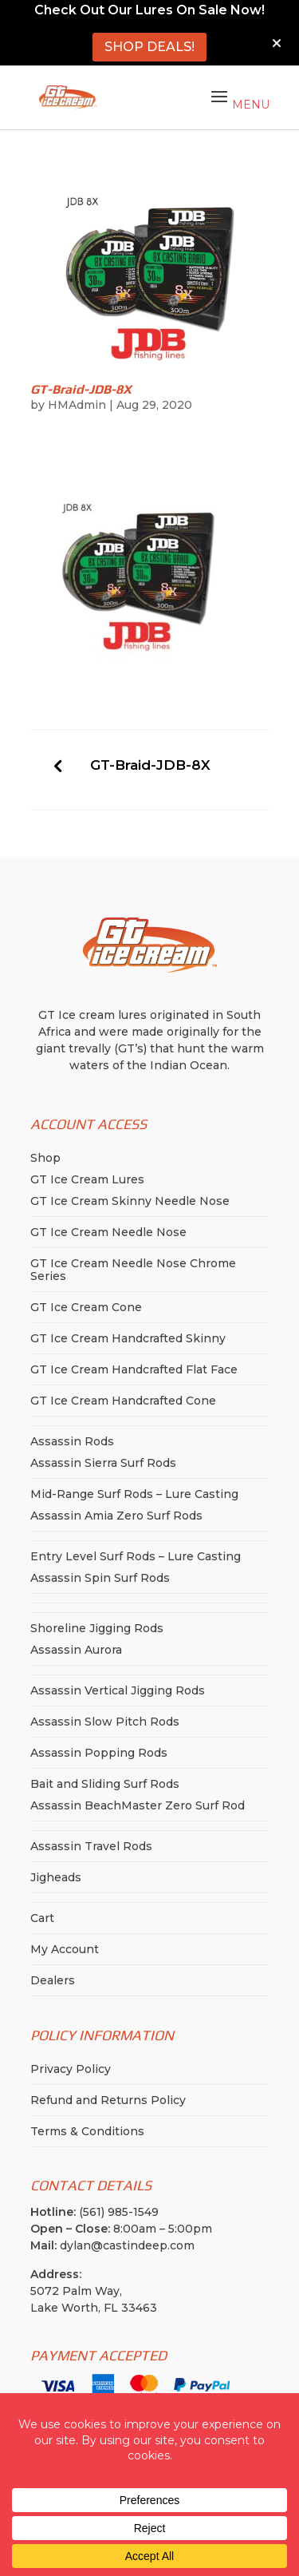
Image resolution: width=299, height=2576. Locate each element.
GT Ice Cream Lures (87, 1179)
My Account (64, 1949)
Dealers (52, 1980)
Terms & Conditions (87, 2131)
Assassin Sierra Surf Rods (103, 1463)
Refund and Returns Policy (108, 2100)
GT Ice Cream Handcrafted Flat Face (134, 1369)
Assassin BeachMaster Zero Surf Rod (137, 1805)
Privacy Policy (70, 2069)
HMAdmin (77, 405)
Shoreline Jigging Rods (96, 1628)
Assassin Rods (72, 1441)
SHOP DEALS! (149, 46)
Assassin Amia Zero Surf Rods (116, 1515)
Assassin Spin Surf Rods (100, 1578)
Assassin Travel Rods (91, 1846)
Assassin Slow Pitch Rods (104, 1721)
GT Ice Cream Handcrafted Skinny (128, 1338)
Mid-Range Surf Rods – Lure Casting (134, 1494)
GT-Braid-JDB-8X (150, 765)
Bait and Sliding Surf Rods (104, 1784)
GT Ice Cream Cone (86, 1307)
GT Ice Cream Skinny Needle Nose (130, 1201)
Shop (45, 1158)
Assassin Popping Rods (98, 1753)
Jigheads (55, 1877)
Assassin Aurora (76, 1650)
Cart (42, 1918)
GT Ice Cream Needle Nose (108, 1232)
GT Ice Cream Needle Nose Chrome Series (133, 1269)
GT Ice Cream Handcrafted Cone (123, 1400)
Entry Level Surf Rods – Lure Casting (135, 1556)
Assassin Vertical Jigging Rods (117, 1690)
